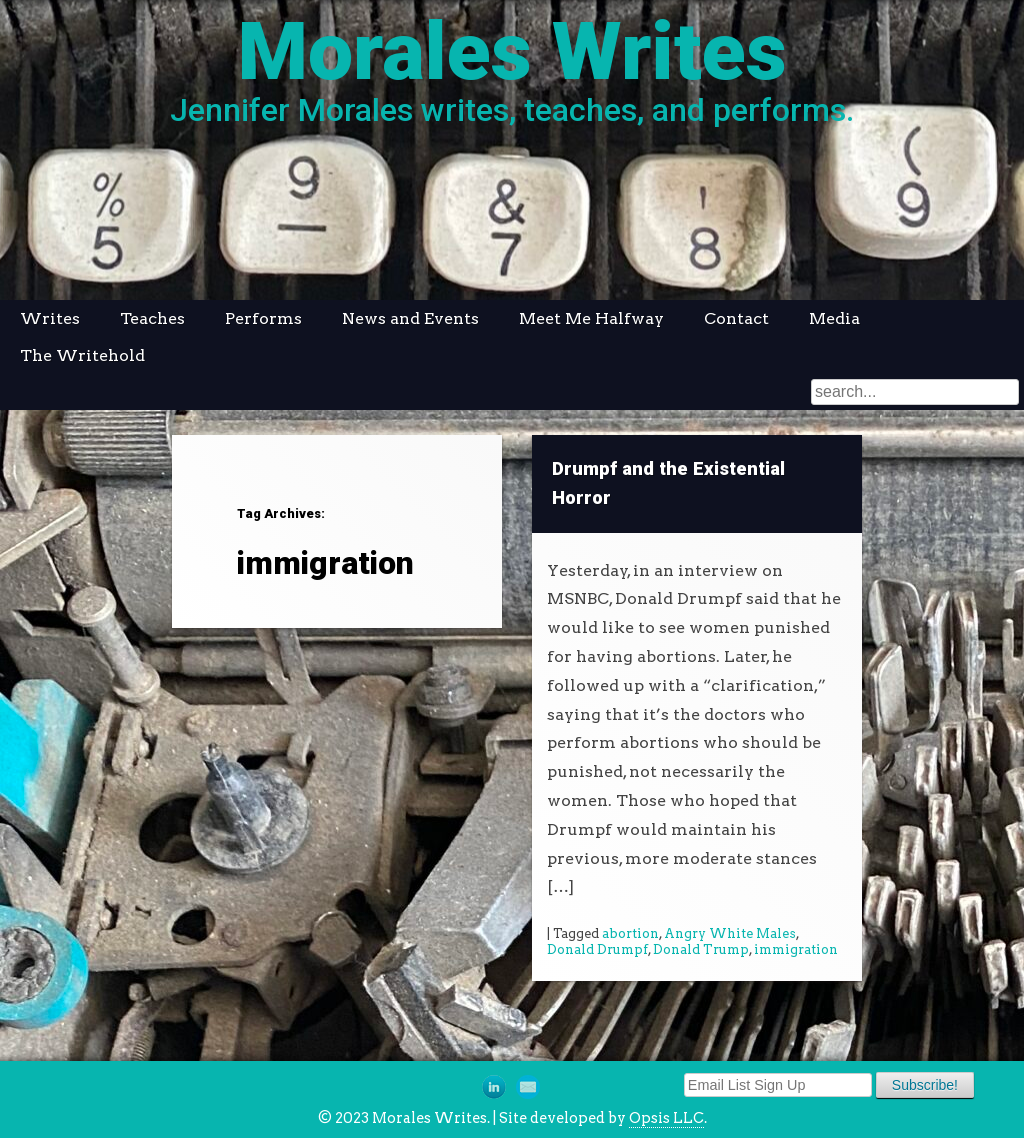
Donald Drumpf (597, 949)
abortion (630, 933)
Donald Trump (701, 949)
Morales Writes (512, 52)
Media (834, 318)
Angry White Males (730, 933)
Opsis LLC (666, 1118)
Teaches (152, 318)
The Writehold (82, 355)
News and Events (410, 318)
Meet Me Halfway (591, 318)
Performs (263, 318)
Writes (50, 318)
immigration (796, 949)
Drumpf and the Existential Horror (668, 483)
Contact (736, 318)
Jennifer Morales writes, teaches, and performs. (512, 110)
